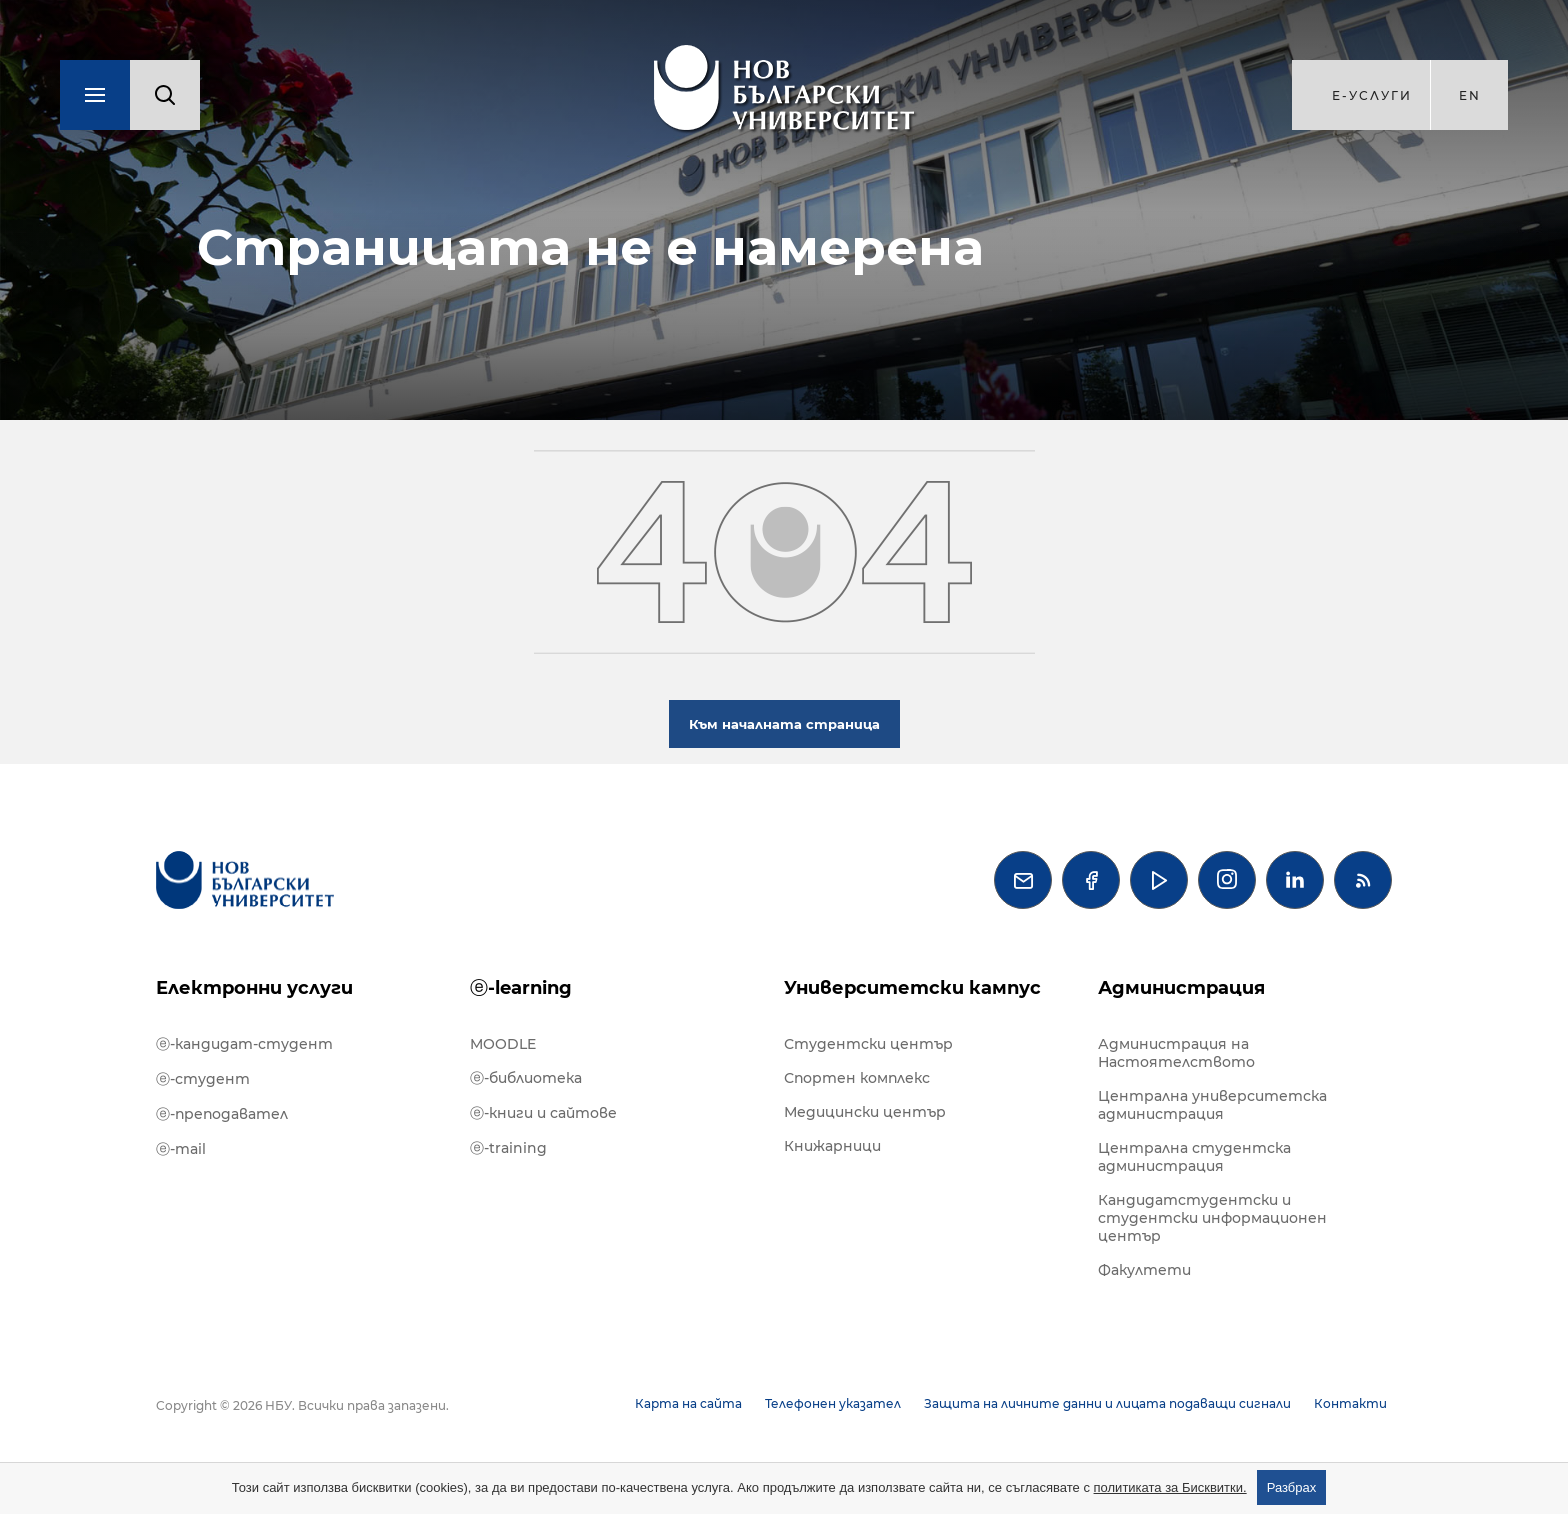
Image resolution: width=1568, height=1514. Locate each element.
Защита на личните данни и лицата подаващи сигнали (1107, 1403)
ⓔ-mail (181, 1149)
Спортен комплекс (857, 1078)
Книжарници (832, 1146)
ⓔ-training (508, 1148)
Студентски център (868, 1044)
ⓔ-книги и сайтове (543, 1113)
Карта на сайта (688, 1403)
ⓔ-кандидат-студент (244, 1044)
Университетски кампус (912, 988)
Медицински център (865, 1112)
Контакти (1350, 1403)
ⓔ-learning (521, 988)
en (1470, 95)
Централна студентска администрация (1194, 1157)
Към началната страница (784, 724)
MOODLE (503, 1044)
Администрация (1181, 988)
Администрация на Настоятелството (1176, 1053)
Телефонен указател (833, 1403)
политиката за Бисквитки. (1170, 1487)
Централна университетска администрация (1212, 1105)
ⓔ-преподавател (222, 1114)
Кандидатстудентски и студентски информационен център (1212, 1218)
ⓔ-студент (203, 1079)
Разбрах (1292, 1487)
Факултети (1144, 1270)
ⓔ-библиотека (526, 1078)
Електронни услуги (254, 988)
